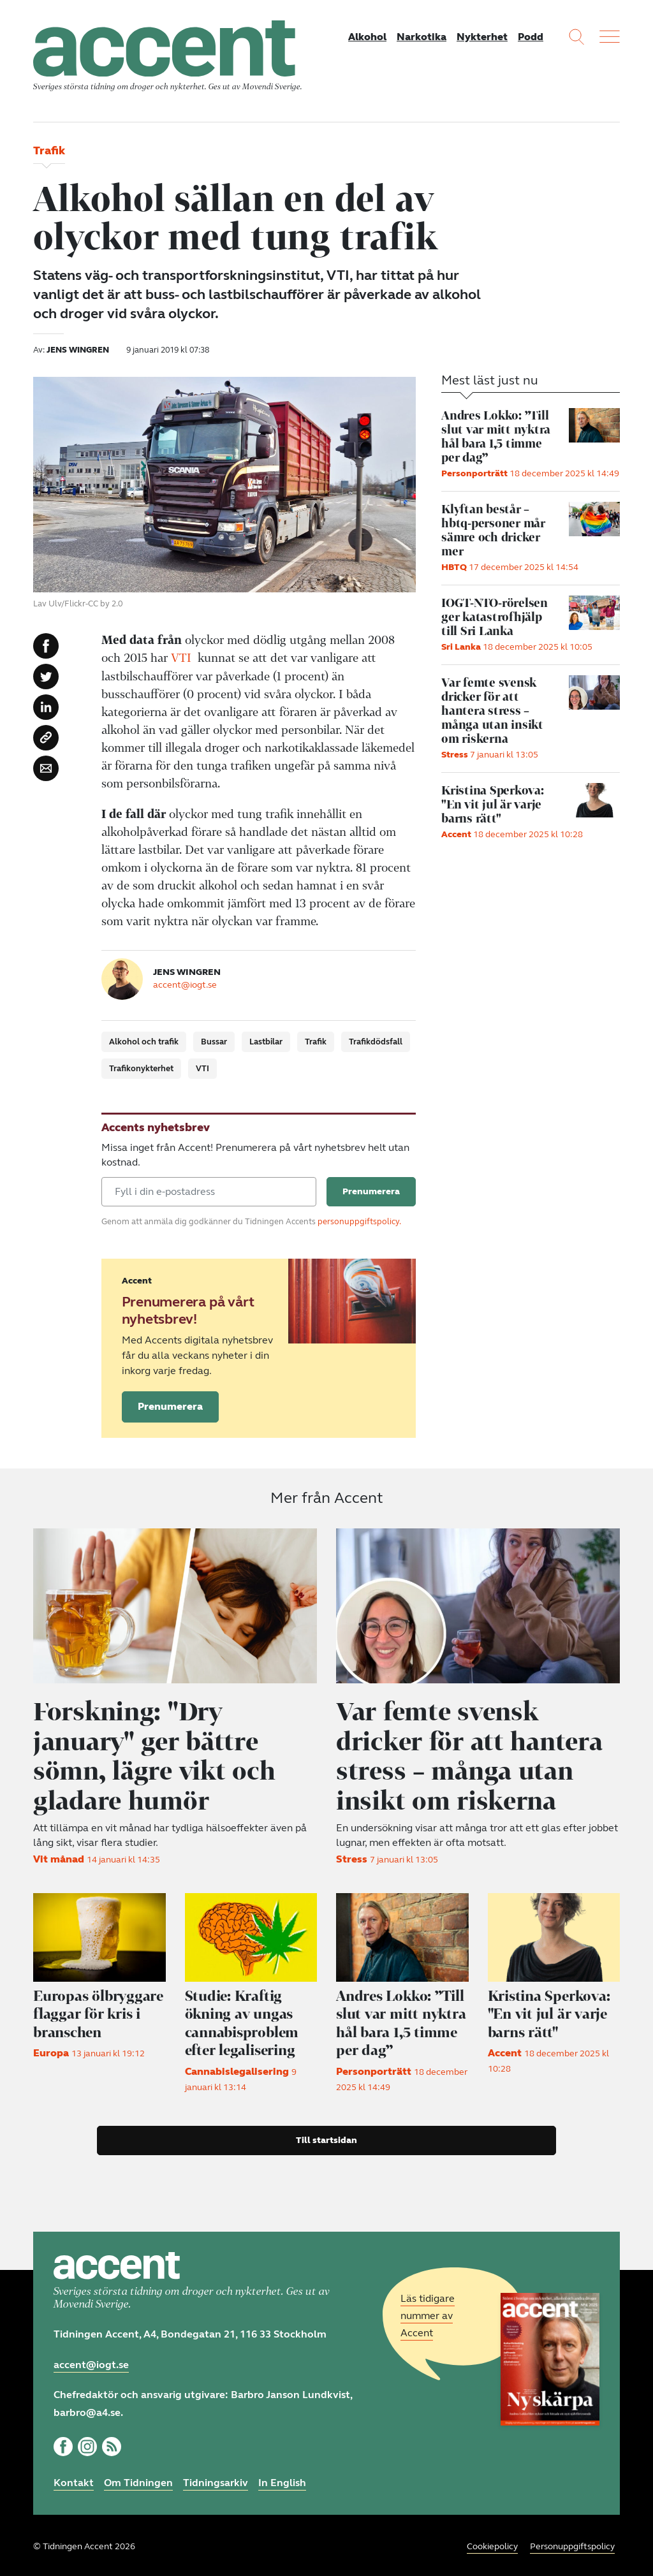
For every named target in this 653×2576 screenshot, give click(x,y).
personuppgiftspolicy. (359, 1222)
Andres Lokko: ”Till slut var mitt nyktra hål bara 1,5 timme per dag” (397, 2020)
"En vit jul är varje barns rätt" (551, 2011)
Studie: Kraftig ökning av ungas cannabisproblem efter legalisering (244, 2020)
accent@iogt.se (185, 985)
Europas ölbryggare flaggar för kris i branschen (99, 2011)
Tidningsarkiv (215, 2480)
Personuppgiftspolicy (572, 2543)
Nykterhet (482, 37)
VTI (181, 659)
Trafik (315, 1042)
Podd (530, 37)
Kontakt (74, 2480)
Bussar (214, 1042)
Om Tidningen (138, 2480)
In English (282, 2480)
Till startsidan (326, 2137)
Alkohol (367, 37)
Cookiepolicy (492, 2543)
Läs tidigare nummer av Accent (427, 2312)
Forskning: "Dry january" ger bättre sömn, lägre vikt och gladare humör (157, 1755)
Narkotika (421, 37)
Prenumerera (170, 1407)
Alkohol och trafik (144, 1042)
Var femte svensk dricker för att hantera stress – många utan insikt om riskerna (474, 1755)
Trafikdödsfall (375, 1042)
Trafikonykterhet (141, 1069)
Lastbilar (265, 1042)
